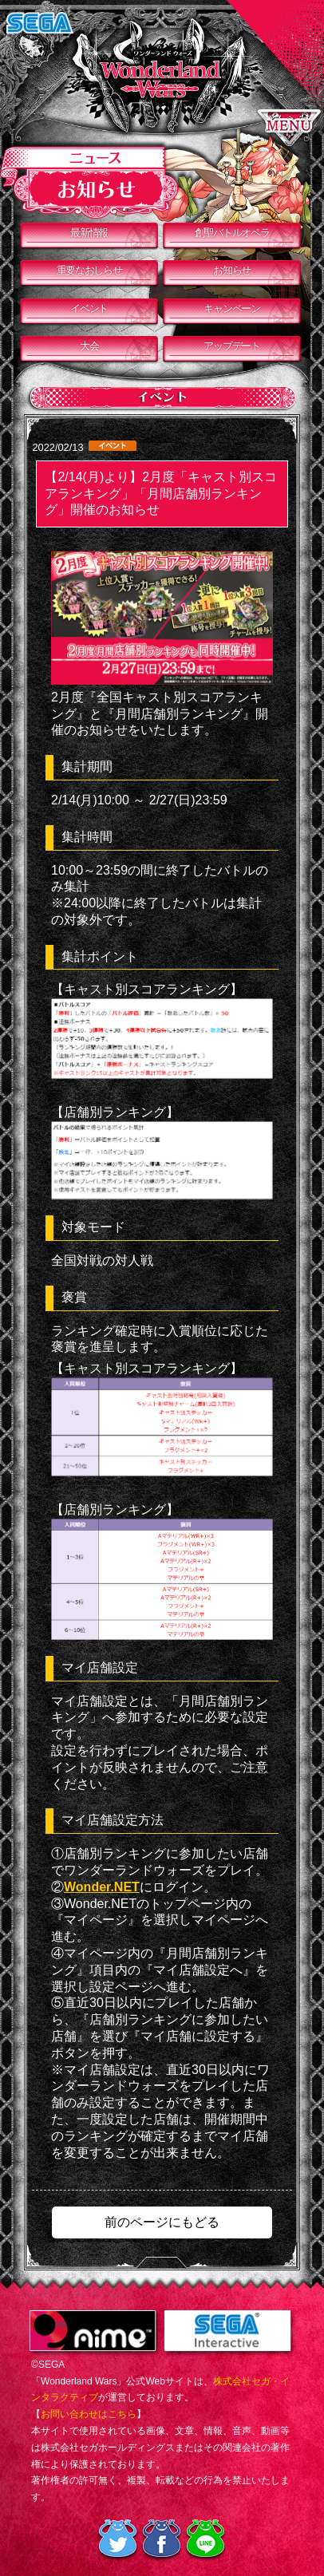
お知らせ (232, 270)
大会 (89, 346)
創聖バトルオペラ (232, 233)
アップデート (231, 346)
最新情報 (89, 233)
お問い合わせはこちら (88, 2414)
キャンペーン (231, 308)
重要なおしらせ (89, 270)
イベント (89, 308)
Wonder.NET (102, 1887)
